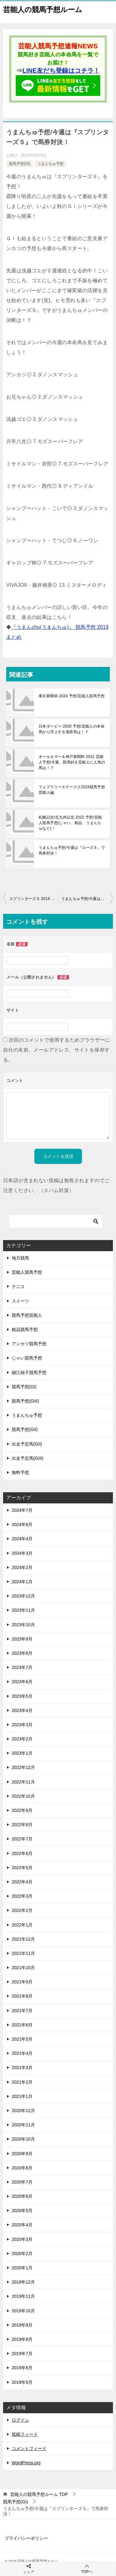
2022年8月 (22, 1824)
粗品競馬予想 (25, 1329)
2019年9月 (22, 2325)
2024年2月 (22, 1567)
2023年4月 (22, 1710)
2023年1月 (22, 1753)
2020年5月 (22, 2210)
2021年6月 (22, 2024)
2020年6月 (22, 2196)
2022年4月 (22, 1881)
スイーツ (20, 1301)
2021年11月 (23, 1953)
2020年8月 (22, 2167)
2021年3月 (22, 2067)
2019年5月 (22, 2382)
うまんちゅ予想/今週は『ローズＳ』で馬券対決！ (72, 850)
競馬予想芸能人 (27, 1315)
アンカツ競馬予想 (29, 1343)
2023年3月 (22, 1724)
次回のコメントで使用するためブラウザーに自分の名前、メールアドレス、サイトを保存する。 (56, 1049)
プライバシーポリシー (26, 2538)
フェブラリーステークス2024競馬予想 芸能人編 (72, 790)
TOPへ (87, 2569)
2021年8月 (22, 1996)
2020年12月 (23, 2110)
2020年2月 (22, 2253)
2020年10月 (23, 2139)
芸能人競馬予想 (27, 1272)
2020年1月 (22, 2267)
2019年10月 (23, 2310)
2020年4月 (22, 2224)
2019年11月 (23, 2296)
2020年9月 (22, 2153)
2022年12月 (23, 1767)
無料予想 (20, 1472)
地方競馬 (20, 1258)
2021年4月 (22, 2053)
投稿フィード (25, 2434)
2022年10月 (23, 1796)
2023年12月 (23, 1595)
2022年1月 (22, 1924)
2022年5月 (22, 1867)
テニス (18, 1286)
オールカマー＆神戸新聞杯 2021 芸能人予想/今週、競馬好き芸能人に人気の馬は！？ (72, 762)
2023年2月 (22, 1738)
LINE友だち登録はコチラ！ (61, 70)
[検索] (55, 1221)
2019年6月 (22, 2367)
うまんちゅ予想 (50, 164)
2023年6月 (22, 1681)
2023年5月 (22, 1696)
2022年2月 (22, 1910)
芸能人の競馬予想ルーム (42, 9)
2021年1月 (22, 2096)
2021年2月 (22, 2082)
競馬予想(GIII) (25, 1400)
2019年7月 (22, 2353)
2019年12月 (23, 2282)
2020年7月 (22, 2182)
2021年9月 (22, 1981)
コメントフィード (29, 2448)
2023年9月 (22, 1638)
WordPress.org (26, 2462)
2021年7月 (22, 2010)
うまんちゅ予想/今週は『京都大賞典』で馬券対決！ (87, 899)
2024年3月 (22, 1553)
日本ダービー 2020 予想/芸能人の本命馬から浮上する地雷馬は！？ (72, 729)
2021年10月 (23, 1967)
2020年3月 (22, 2239)
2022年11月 (23, 1781)
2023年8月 (22, 1653)
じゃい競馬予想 (27, 1357)
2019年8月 (22, 2339)
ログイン (20, 2420)
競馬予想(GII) (25, 1429)
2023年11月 (23, 1610)
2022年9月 (22, 1810)
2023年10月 (23, 1624)
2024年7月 (22, 1510)
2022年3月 (22, 1896)
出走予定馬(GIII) (27, 1458)
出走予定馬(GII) (27, 1443)
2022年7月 (22, 1838)
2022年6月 (22, 1853)
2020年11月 (23, 2124)
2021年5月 (22, 2039)
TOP (39, 2494)
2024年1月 (22, 1581)
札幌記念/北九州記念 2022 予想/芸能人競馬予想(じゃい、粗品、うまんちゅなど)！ (70, 823)
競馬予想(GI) (19, 164)
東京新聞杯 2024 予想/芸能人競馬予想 (72, 696)
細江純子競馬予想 (29, 1372)
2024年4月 (22, 1538)
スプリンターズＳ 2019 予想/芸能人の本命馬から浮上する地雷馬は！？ (33, 899)
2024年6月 (22, 1524)
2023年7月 (22, 1667)
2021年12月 (23, 1939)
